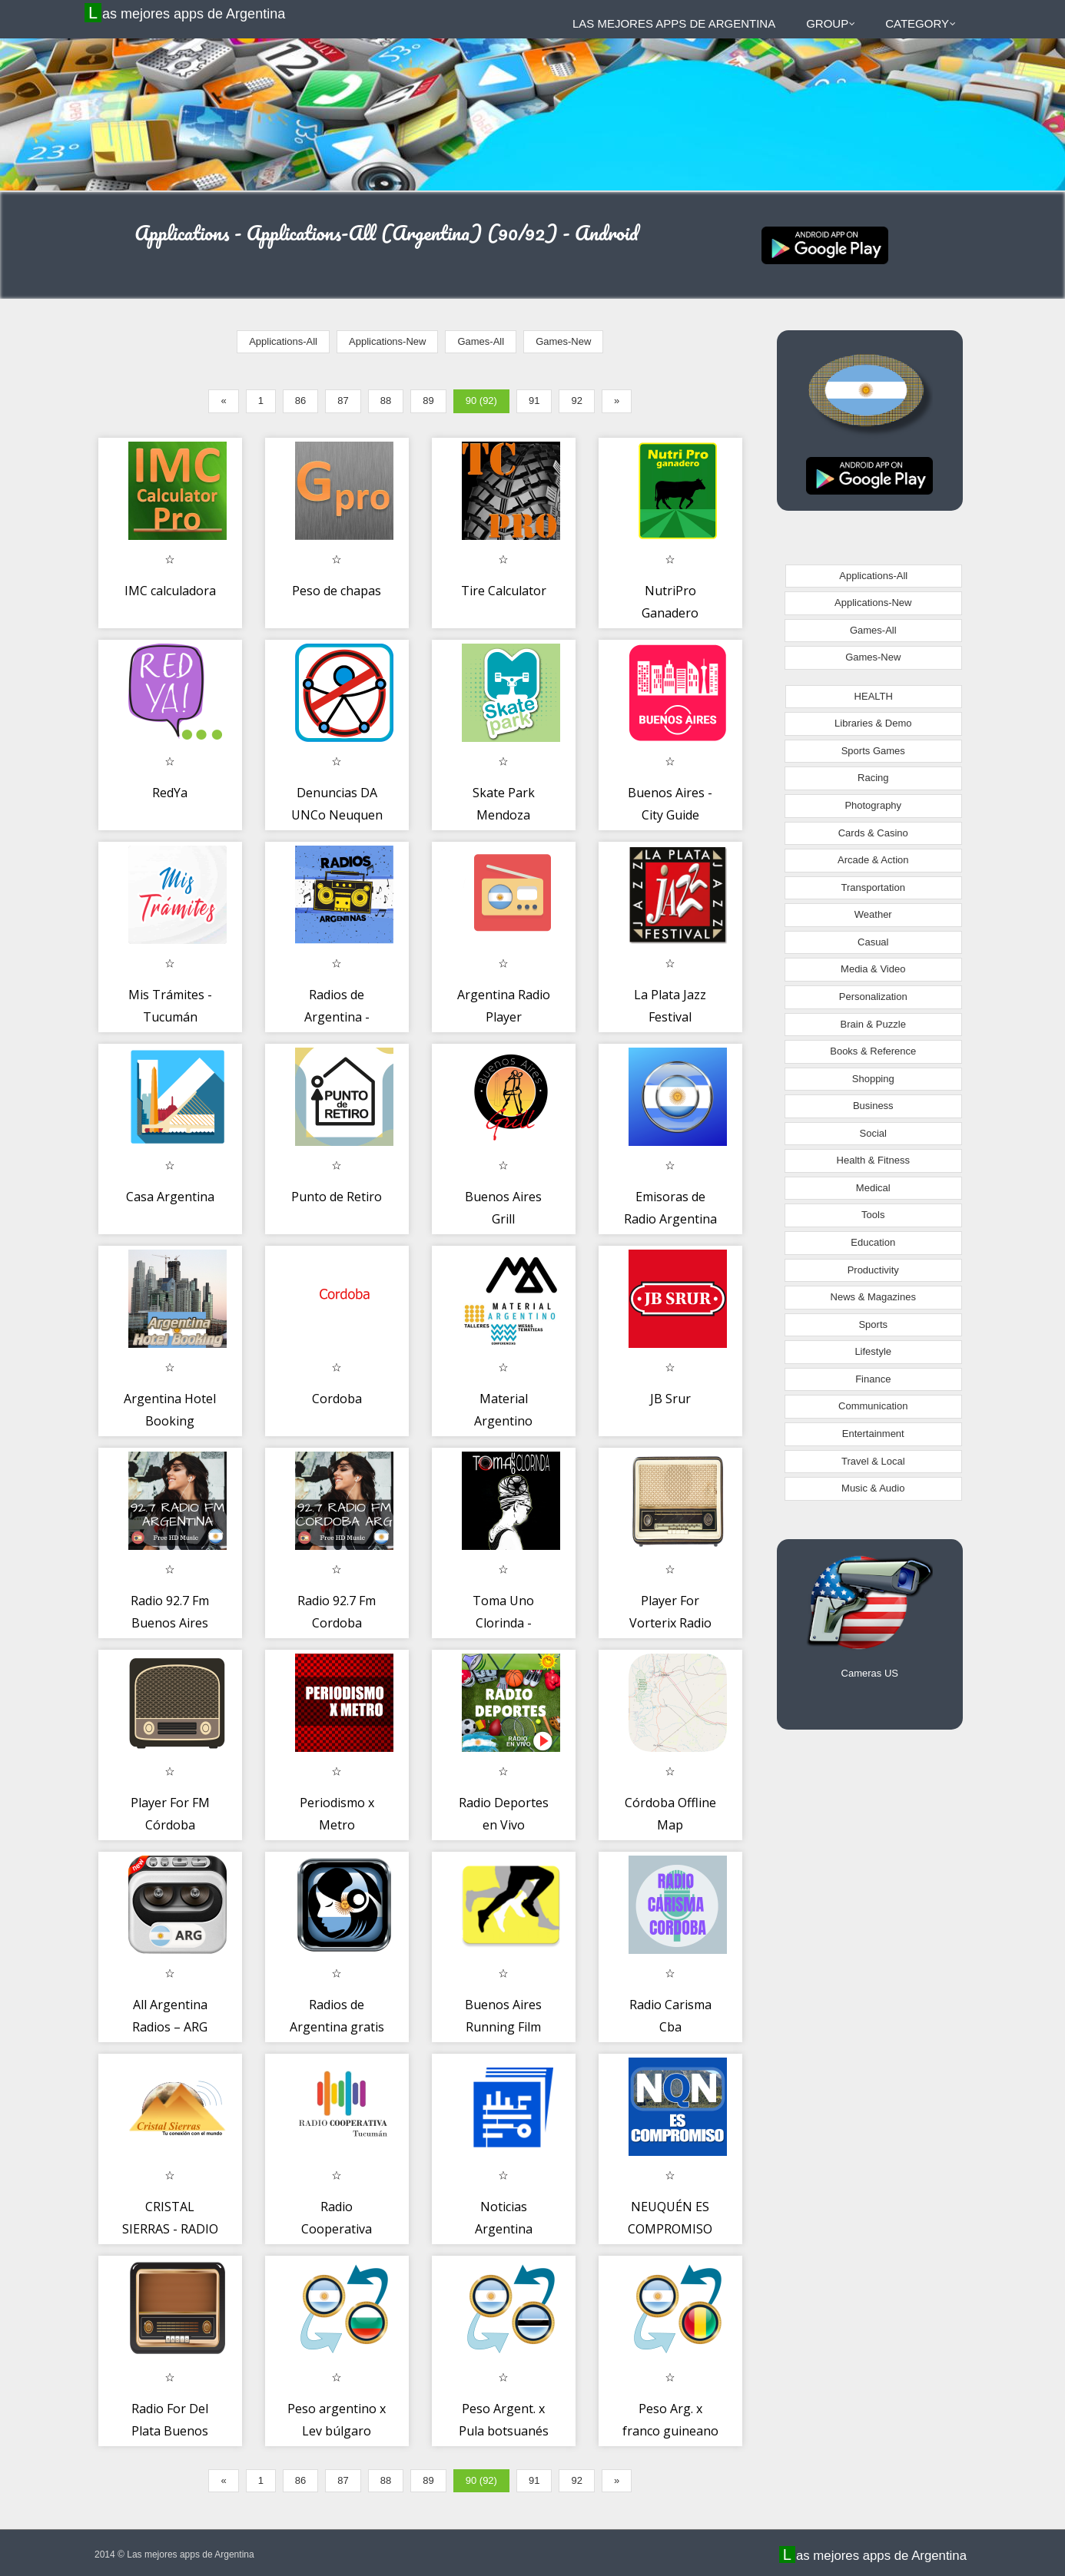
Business (873, 1105)
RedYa (169, 792)
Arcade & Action (873, 860)
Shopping (873, 1078)
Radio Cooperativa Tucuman (336, 2229)
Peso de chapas (336, 590)
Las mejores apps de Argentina (186, 13)
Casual (873, 942)
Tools (872, 1214)
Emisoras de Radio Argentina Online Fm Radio (670, 1219)
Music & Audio (872, 1488)
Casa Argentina (170, 1196)
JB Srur (670, 1398)
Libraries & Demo (872, 723)
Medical (873, 1188)
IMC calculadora (170, 590)
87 (342, 400)
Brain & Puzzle (873, 1024)
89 (428, 400)
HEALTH (873, 696)
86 (300, 400)
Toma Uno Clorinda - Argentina (503, 1623)
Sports (873, 1324)
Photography (872, 805)
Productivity (873, 1270)
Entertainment (873, 1433)
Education (873, 1242)
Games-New (563, 341)
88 (385, 400)
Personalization (873, 996)
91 (534, 400)
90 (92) (481, 400)
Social (873, 1133)
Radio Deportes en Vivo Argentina (504, 1825)
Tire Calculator (503, 590)
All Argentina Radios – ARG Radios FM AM (170, 2027)
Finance (873, 1379)
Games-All (480, 341)
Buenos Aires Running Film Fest (503, 2027)
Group (830, 23)
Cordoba (337, 1398)
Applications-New (387, 341)
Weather (873, 914)
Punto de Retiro (336, 1196)
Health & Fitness (873, 1160)
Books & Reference (873, 1051)
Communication (872, 1406)
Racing (873, 777)
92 (576, 400)
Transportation (873, 887)
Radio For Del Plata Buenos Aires (169, 2431)
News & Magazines (873, 1297)
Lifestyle (872, 1351)
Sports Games (873, 751)
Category (920, 23)
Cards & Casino (873, 833)
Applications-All (283, 341)
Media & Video (873, 969)
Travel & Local (873, 1461)
